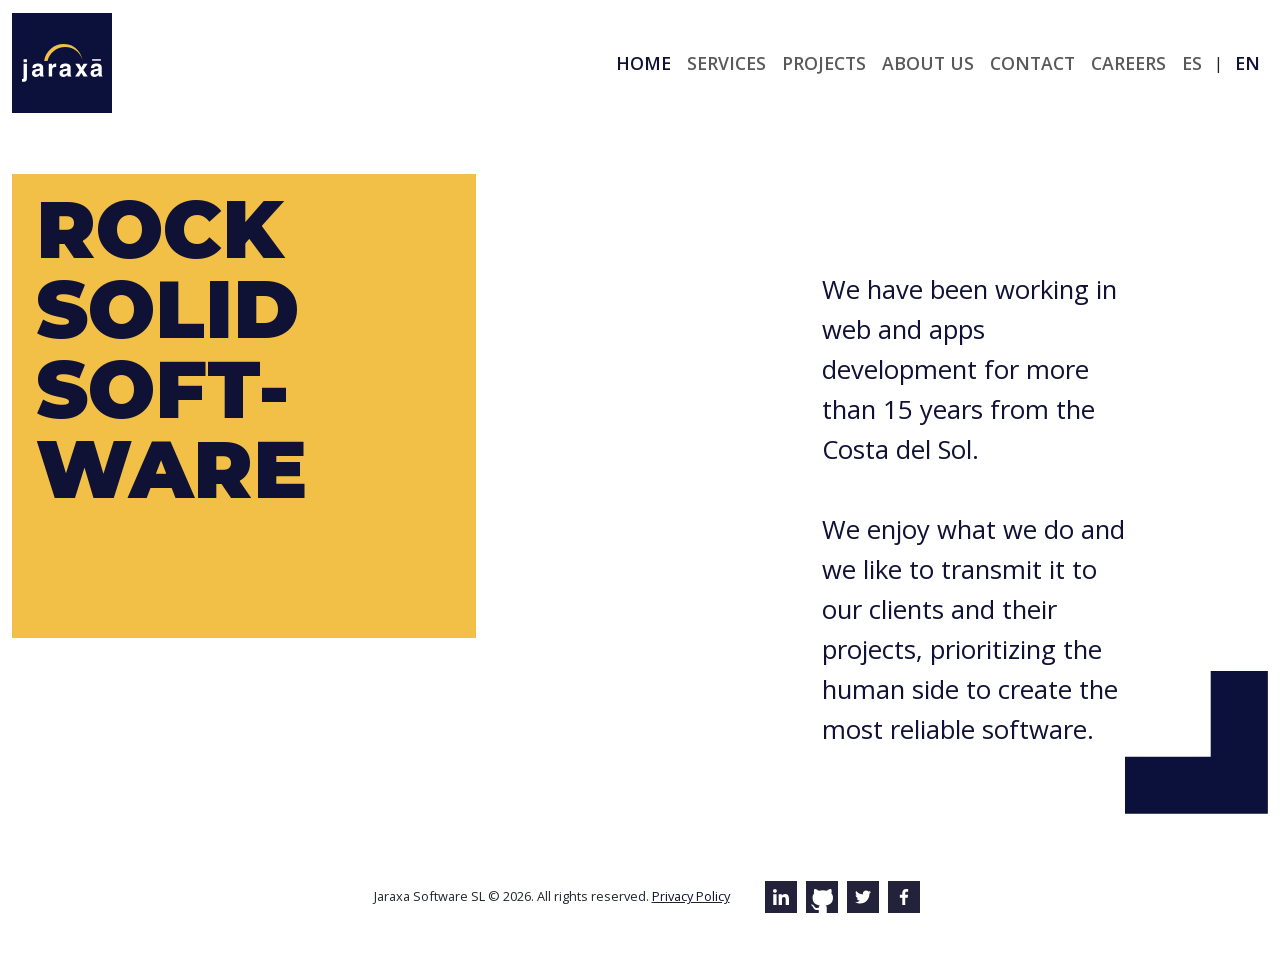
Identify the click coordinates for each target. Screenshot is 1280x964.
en (1247, 63)
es (1192, 63)
